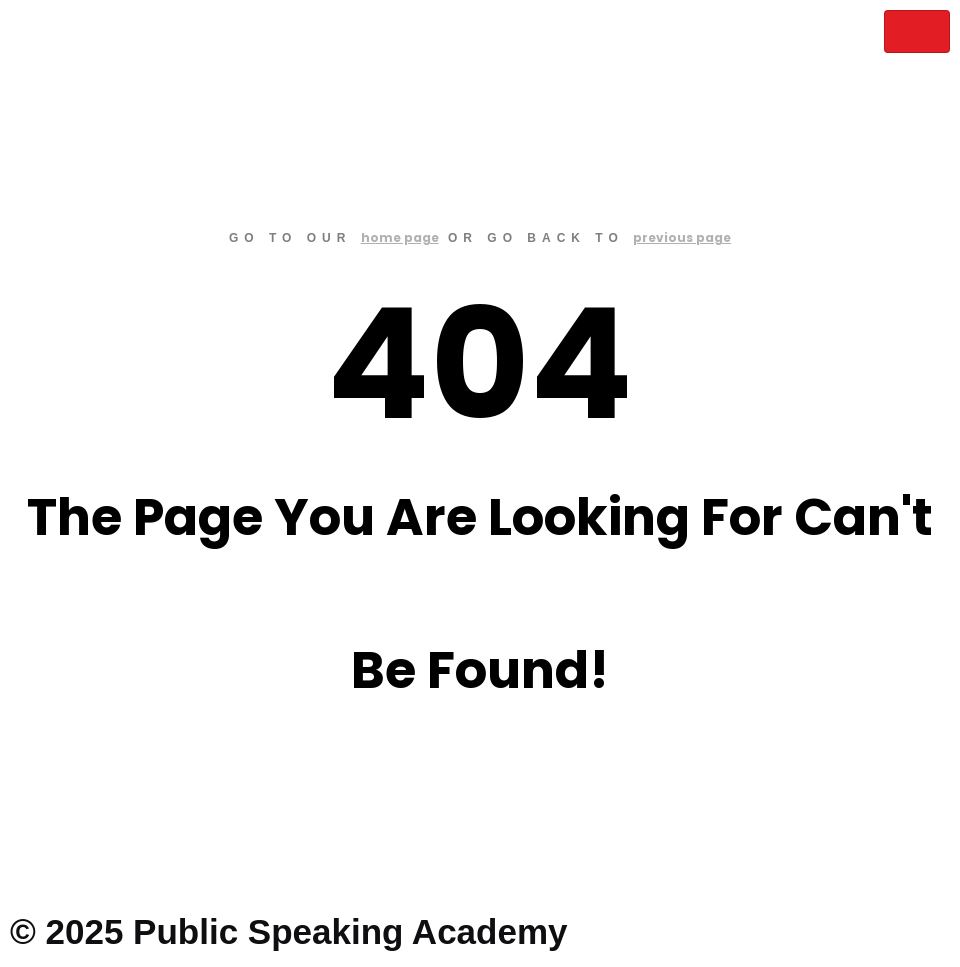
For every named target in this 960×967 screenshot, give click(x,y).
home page (400, 237)
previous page (682, 237)
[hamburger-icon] (917, 31)
